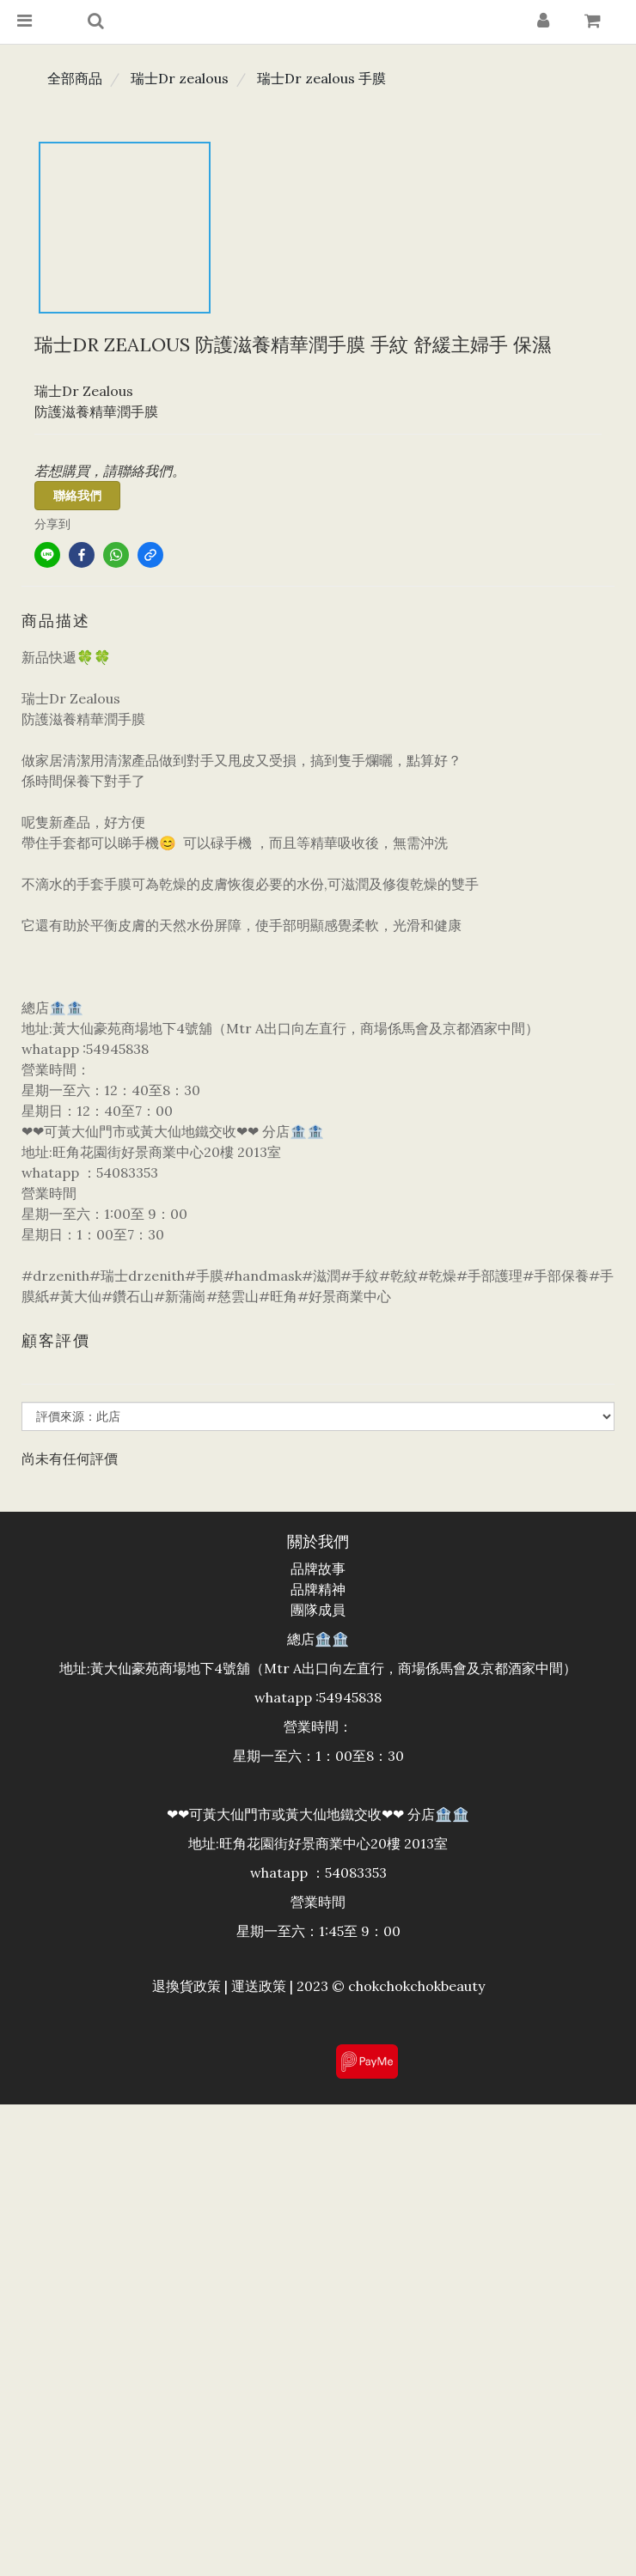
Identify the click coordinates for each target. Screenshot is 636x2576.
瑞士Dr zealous (180, 78)
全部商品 (74, 78)
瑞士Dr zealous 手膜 (321, 78)
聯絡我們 (77, 495)
